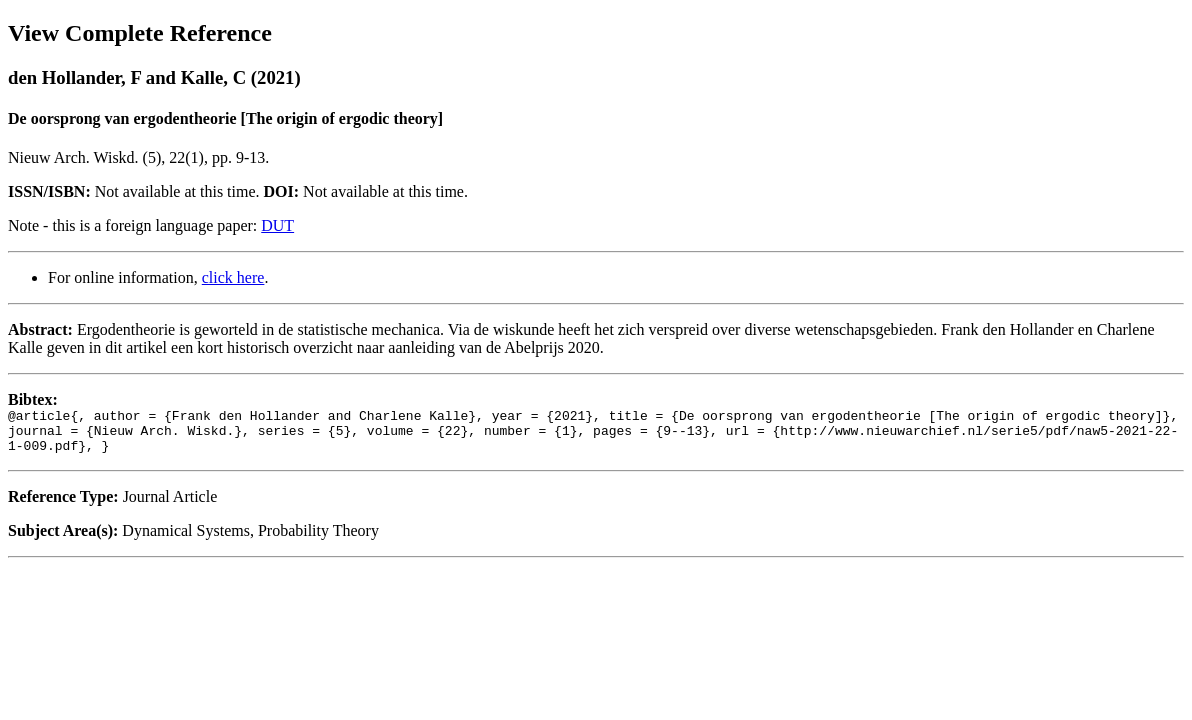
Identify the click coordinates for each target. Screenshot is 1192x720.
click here (233, 277)
